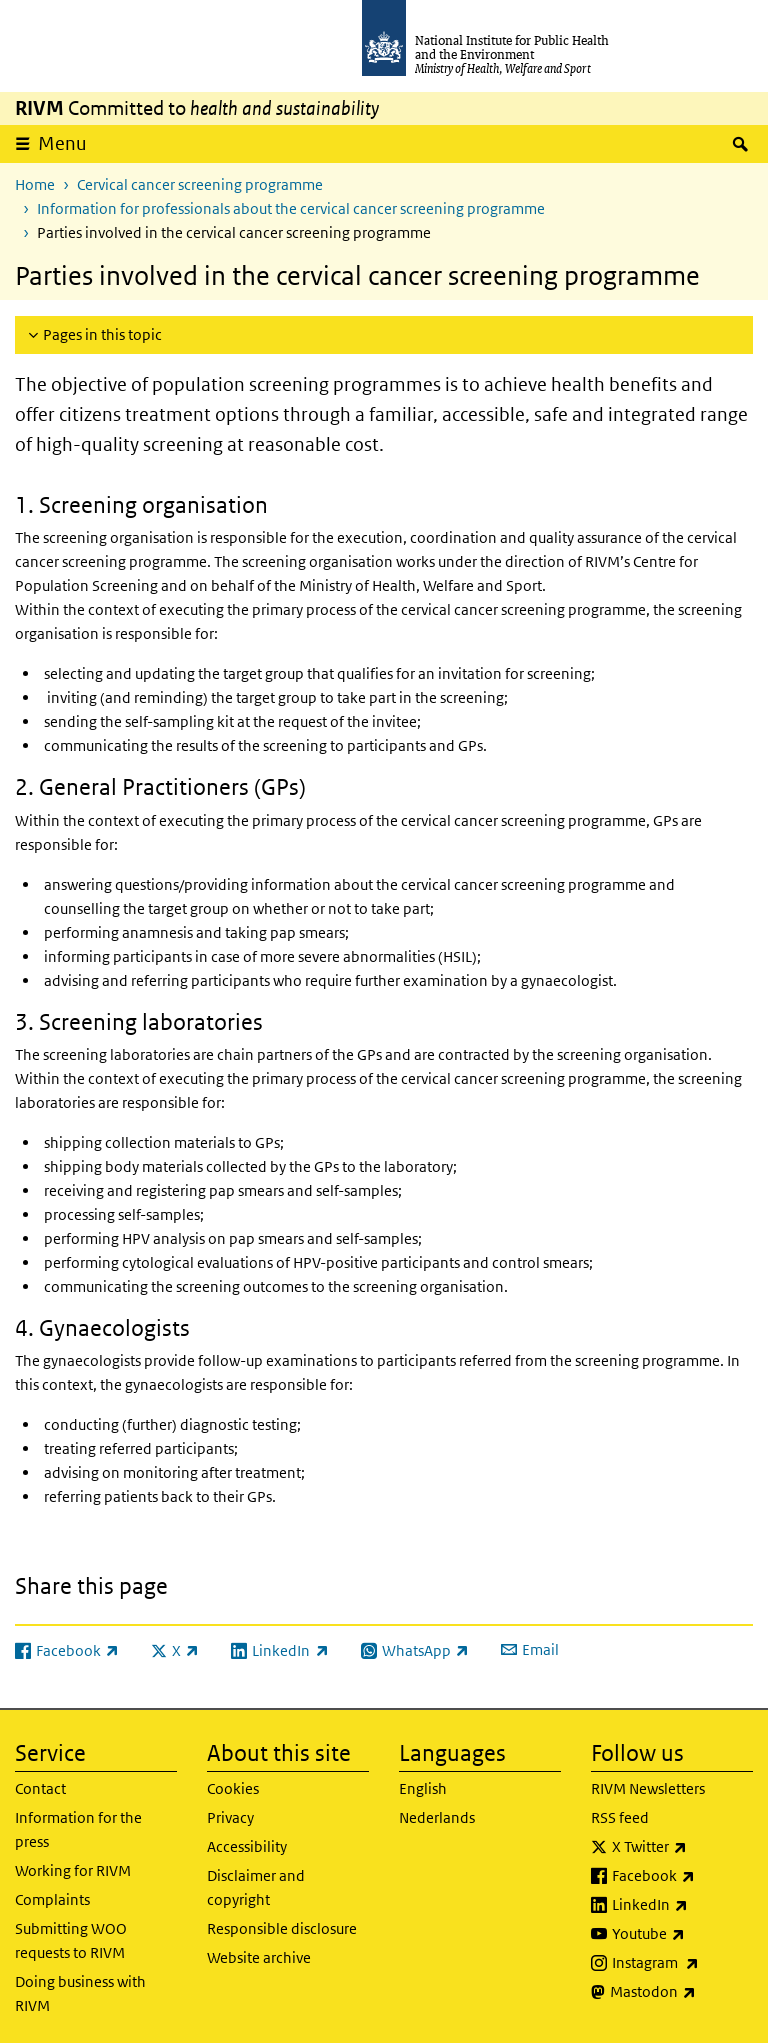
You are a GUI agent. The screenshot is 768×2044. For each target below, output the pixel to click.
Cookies (233, 1788)
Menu (62, 143)
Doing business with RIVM (80, 1993)
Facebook (682, 1876)
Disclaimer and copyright (256, 1887)
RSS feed (620, 1817)
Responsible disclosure (282, 1928)
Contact (40, 1788)
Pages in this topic (102, 334)
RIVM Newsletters (648, 1788)
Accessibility (247, 1846)
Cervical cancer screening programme (200, 184)
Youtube (682, 1934)
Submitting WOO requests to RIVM (71, 1940)
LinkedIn (682, 1905)
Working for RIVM (73, 1870)
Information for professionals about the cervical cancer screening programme (291, 208)
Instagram (682, 1963)
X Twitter (682, 1847)
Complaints (52, 1899)
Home (35, 184)
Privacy (230, 1817)
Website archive (259, 1957)
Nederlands (437, 1817)
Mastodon (681, 1992)
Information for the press (78, 1829)
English (423, 1788)
